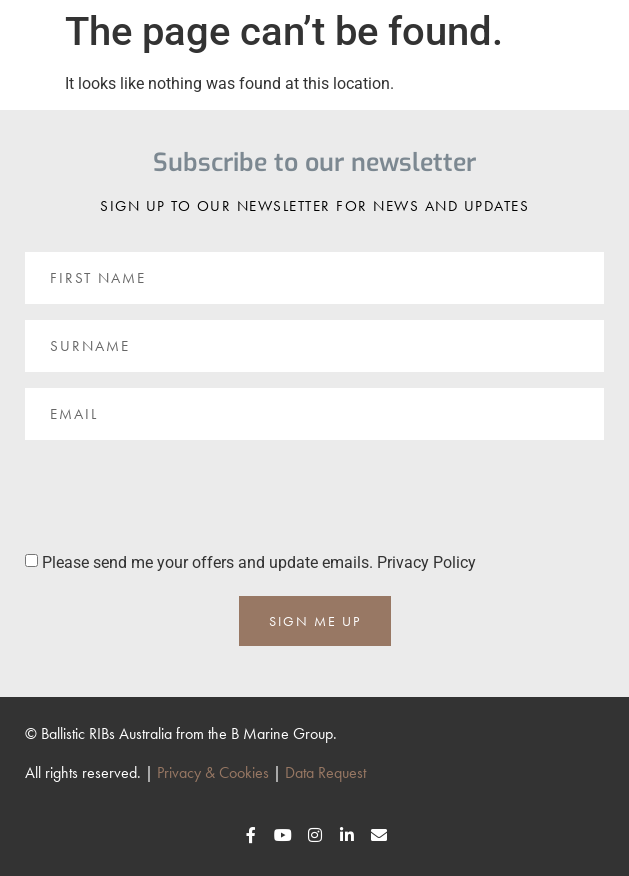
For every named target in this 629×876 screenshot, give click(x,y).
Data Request (325, 772)
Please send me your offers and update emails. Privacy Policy (259, 563)
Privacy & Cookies (213, 772)
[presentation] (177, 495)
